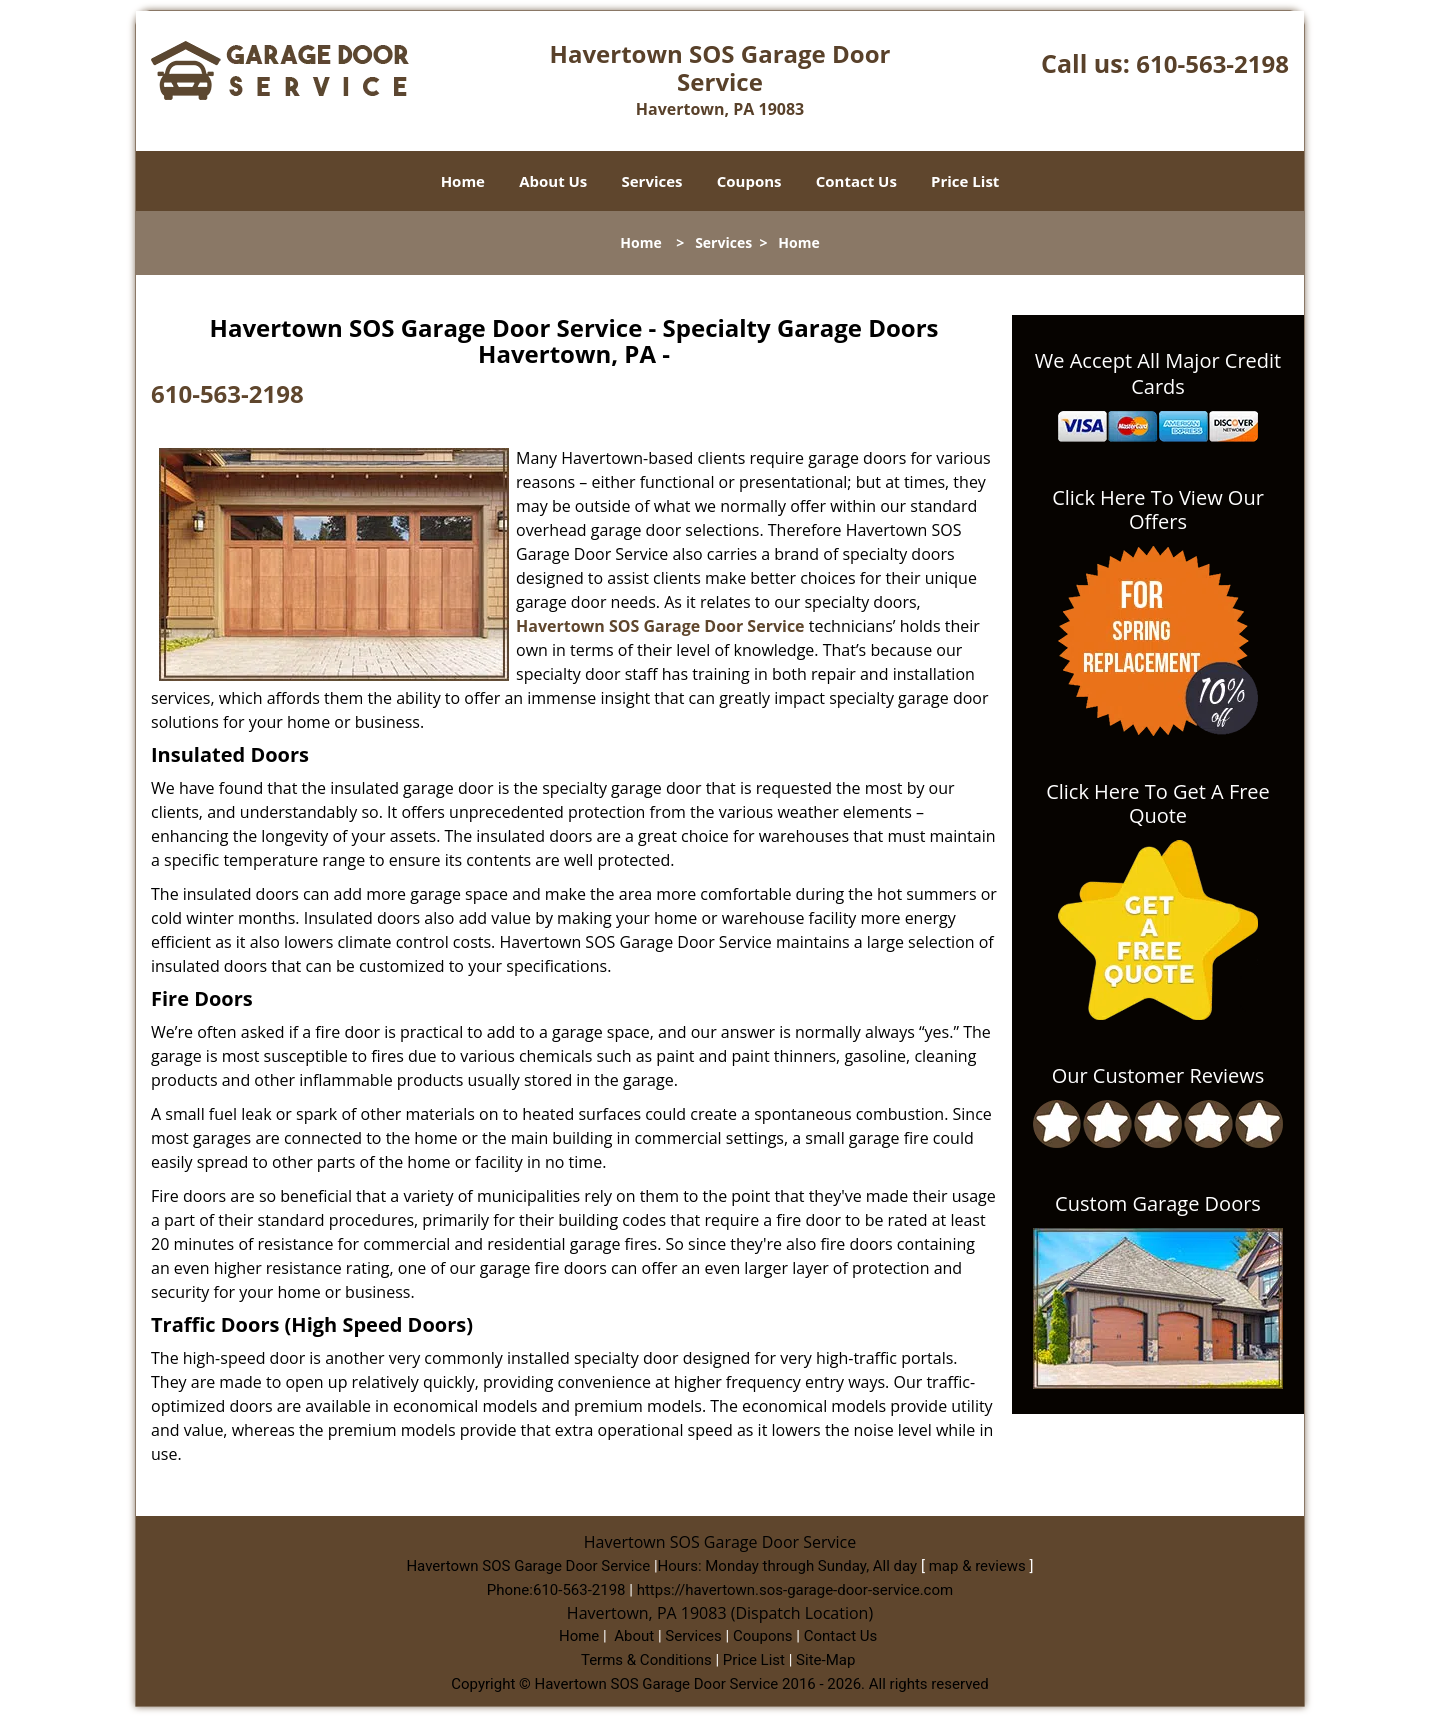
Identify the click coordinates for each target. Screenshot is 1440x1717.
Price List (965, 181)
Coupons (749, 181)
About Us (553, 181)
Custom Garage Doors (1158, 1204)
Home (463, 181)
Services (652, 181)
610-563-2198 (1212, 63)
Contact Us (856, 181)
